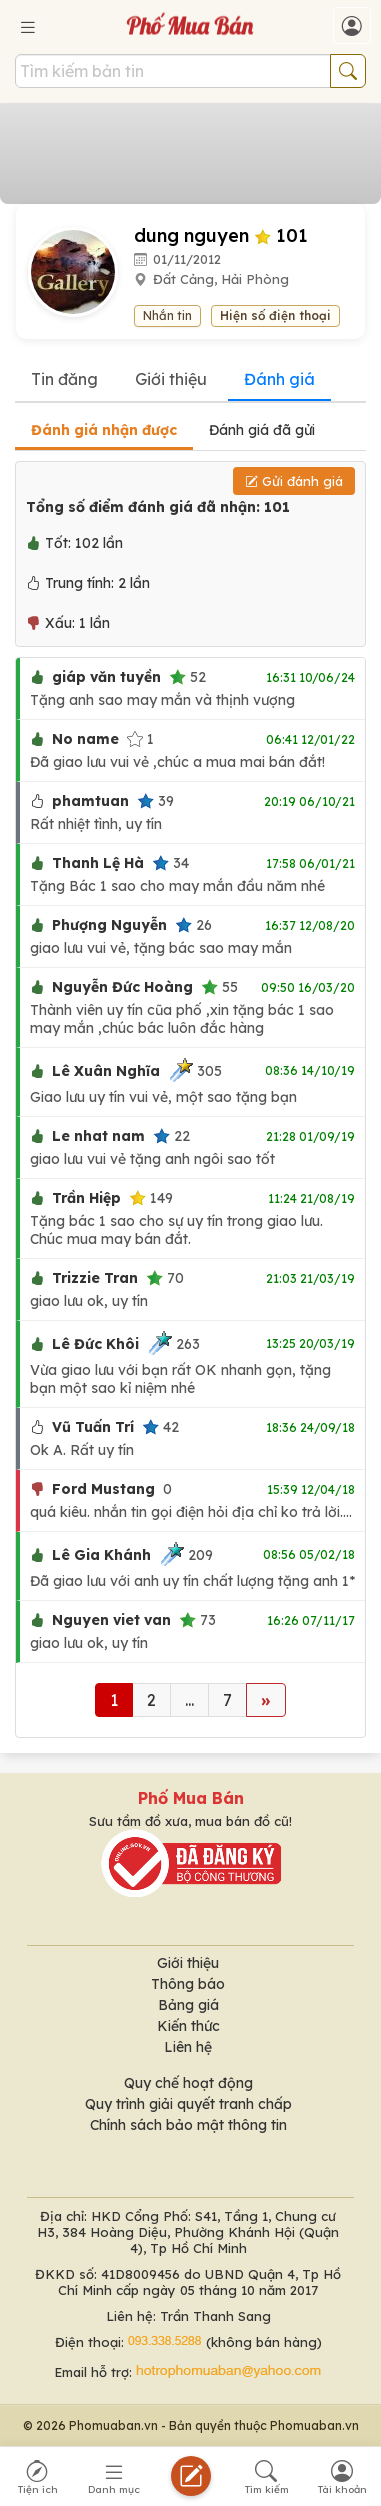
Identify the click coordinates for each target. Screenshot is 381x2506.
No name (85, 739)
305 (195, 1070)
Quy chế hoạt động (188, 2083)
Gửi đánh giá (294, 481)
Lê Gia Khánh (101, 1555)
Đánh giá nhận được (104, 430)
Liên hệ (188, 2047)
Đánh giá (279, 379)
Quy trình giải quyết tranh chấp (188, 2104)
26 (193, 925)
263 (173, 1343)
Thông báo (188, 1984)
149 (151, 1198)
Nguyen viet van (111, 1620)
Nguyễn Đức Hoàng (122, 987)
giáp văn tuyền (106, 677)
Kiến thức (188, 2026)
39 (155, 801)
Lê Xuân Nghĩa (106, 1071)
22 (171, 1136)
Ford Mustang (103, 1489)
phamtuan (90, 801)
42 (160, 1427)
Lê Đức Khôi (95, 1344)
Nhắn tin (167, 315)
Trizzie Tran (95, 1278)
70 (165, 1278)
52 (187, 677)
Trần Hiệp (86, 1198)
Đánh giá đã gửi (262, 430)
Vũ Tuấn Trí (93, 1427)
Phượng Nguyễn (109, 925)
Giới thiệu (171, 379)
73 (197, 1620)
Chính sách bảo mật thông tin (188, 2125)
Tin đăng (64, 379)
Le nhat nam (98, 1136)
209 (186, 1554)
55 (219, 987)
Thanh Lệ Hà (98, 863)
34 (170, 863)
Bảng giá (188, 2005)
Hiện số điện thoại (275, 315)
